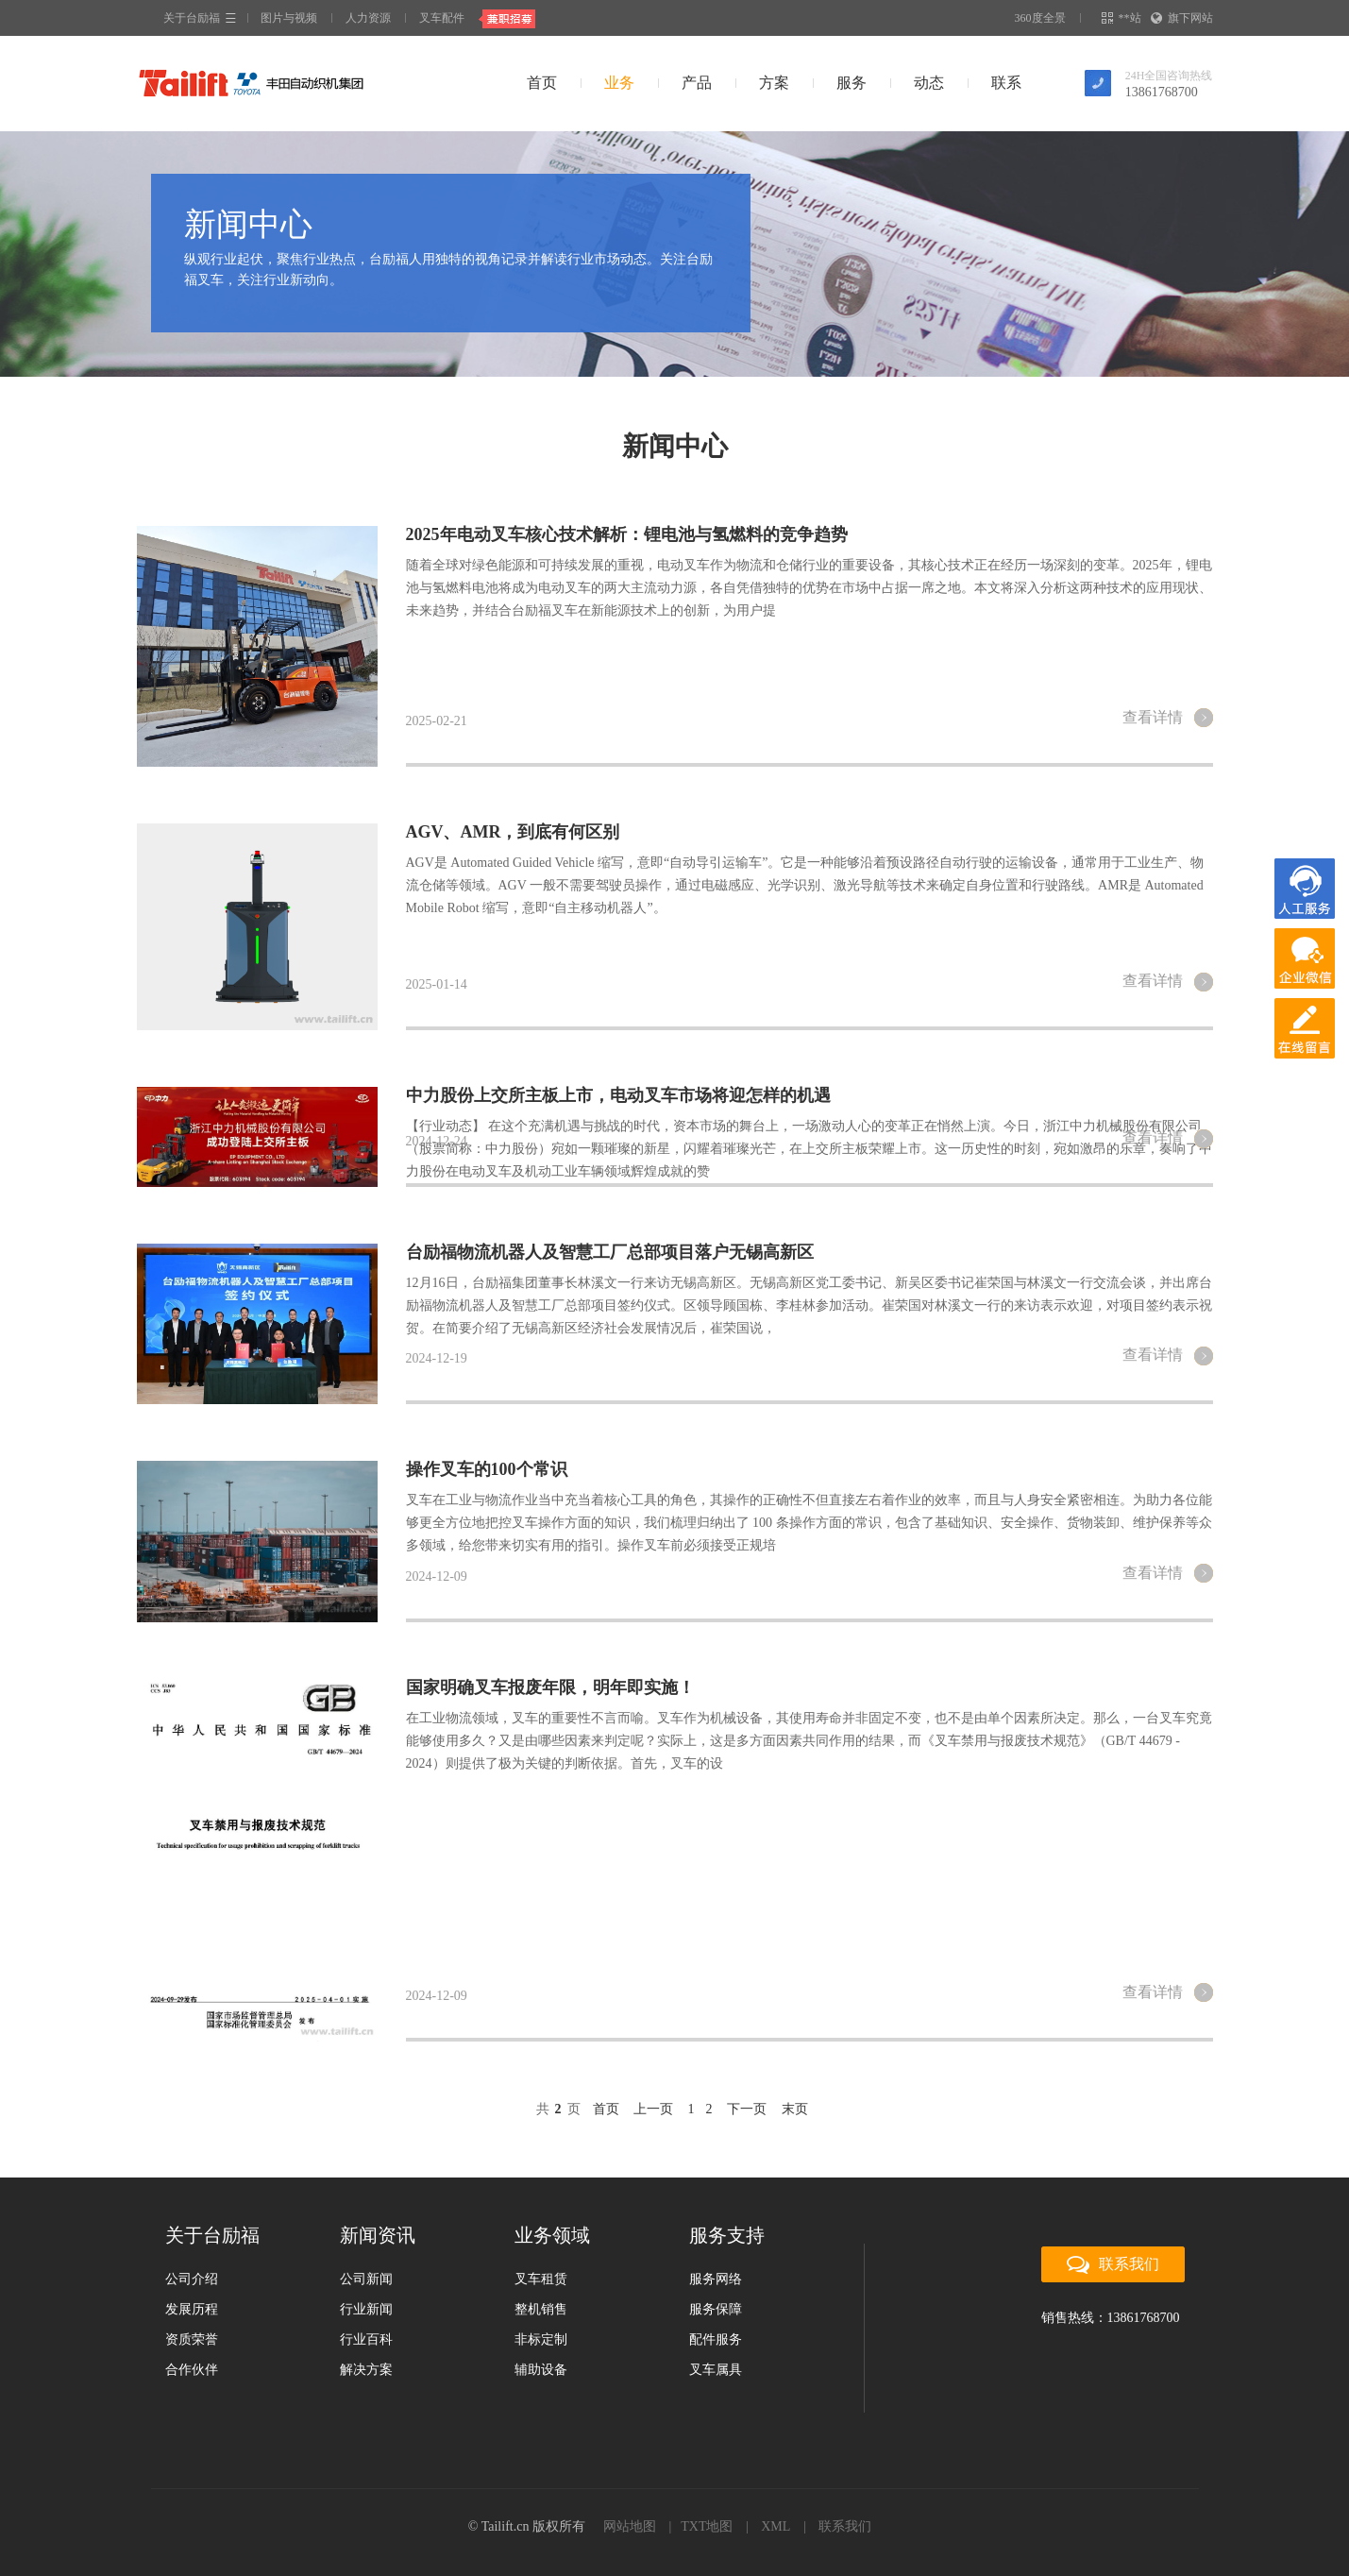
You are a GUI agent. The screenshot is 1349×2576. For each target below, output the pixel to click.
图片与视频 (289, 18)
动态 (929, 83)
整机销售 (540, 2309)
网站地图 (629, 2526)
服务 (851, 83)
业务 (619, 83)
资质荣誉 (191, 2339)
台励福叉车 (250, 83)
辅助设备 (540, 2370)
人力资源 (368, 18)
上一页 (653, 2109)
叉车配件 (441, 18)
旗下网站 (1183, 18)
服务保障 (715, 2309)
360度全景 (1040, 18)
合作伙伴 (191, 2370)
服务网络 (715, 2279)
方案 (774, 83)
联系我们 (1113, 2265)
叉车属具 (715, 2370)
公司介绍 (191, 2279)
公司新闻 (366, 2279)
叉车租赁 (540, 2279)
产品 (697, 83)
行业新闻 (366, 2309)
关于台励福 (191, 18)
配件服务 (715, 2339)
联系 (1006, 83)
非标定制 (540, 2339)
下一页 (747, 2109)
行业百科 (366, 2339)
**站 (1122, 18)
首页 (542, 83)
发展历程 (191, 2309)
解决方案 (366, 2370)
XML (775, 2526)
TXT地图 (707, 2526)
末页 (795, 2109)
